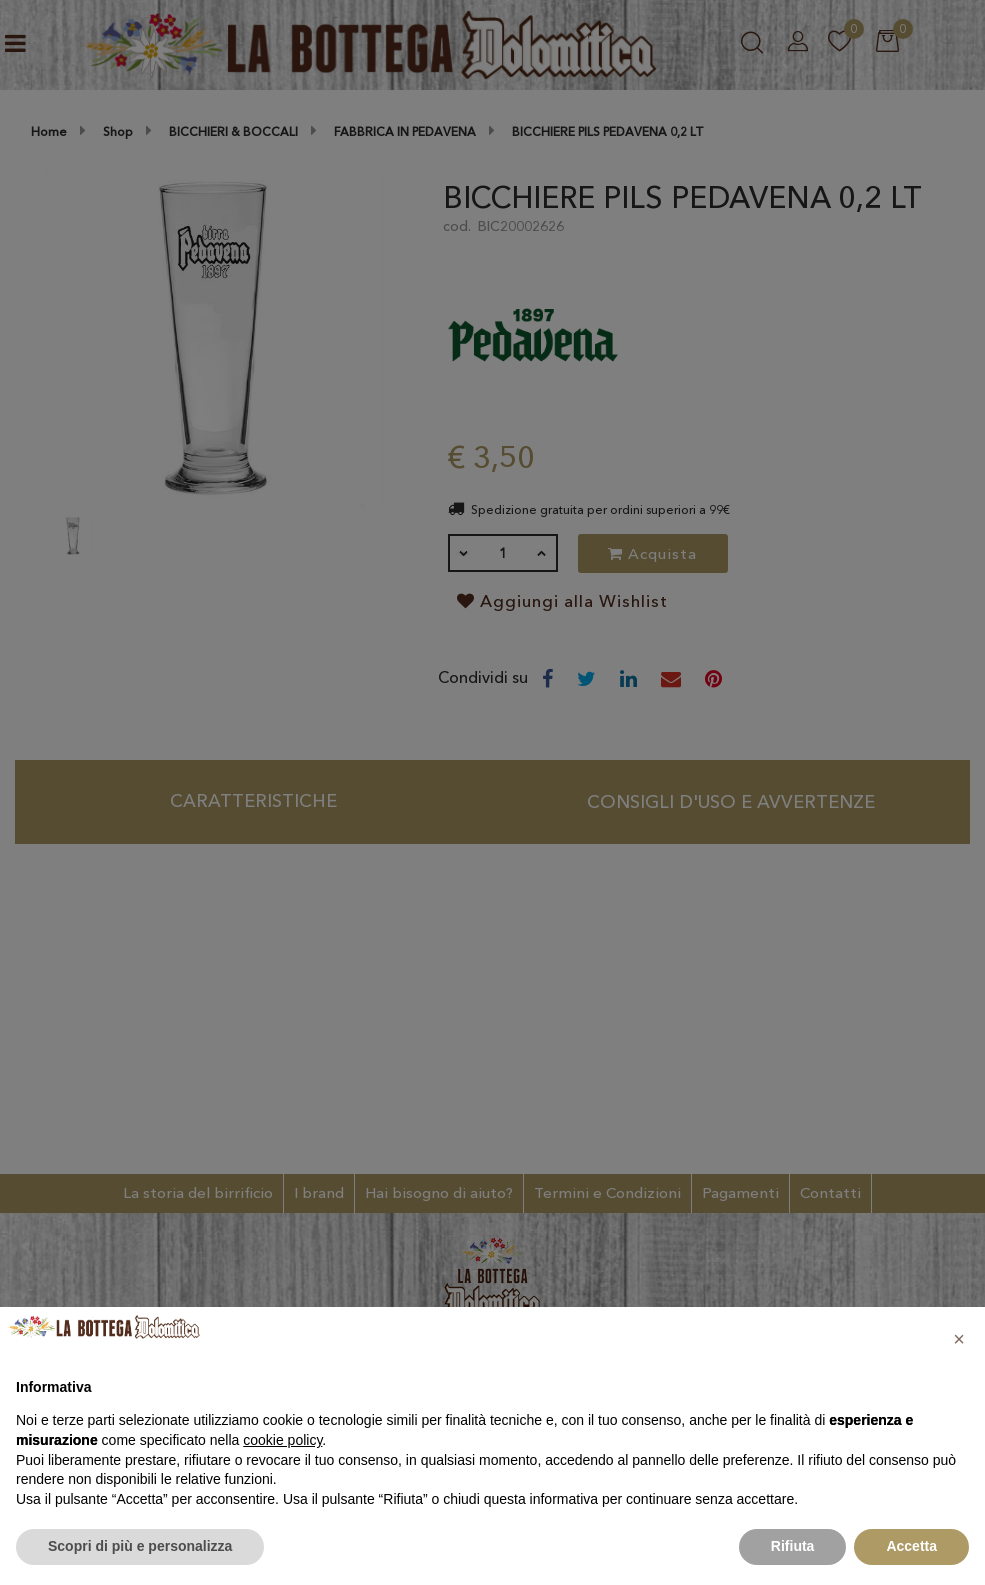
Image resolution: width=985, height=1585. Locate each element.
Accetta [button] (911, 1546)
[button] (959, 1339)
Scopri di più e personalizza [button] (140, 1546)
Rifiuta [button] (793, 1546)
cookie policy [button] (282, 1440)
